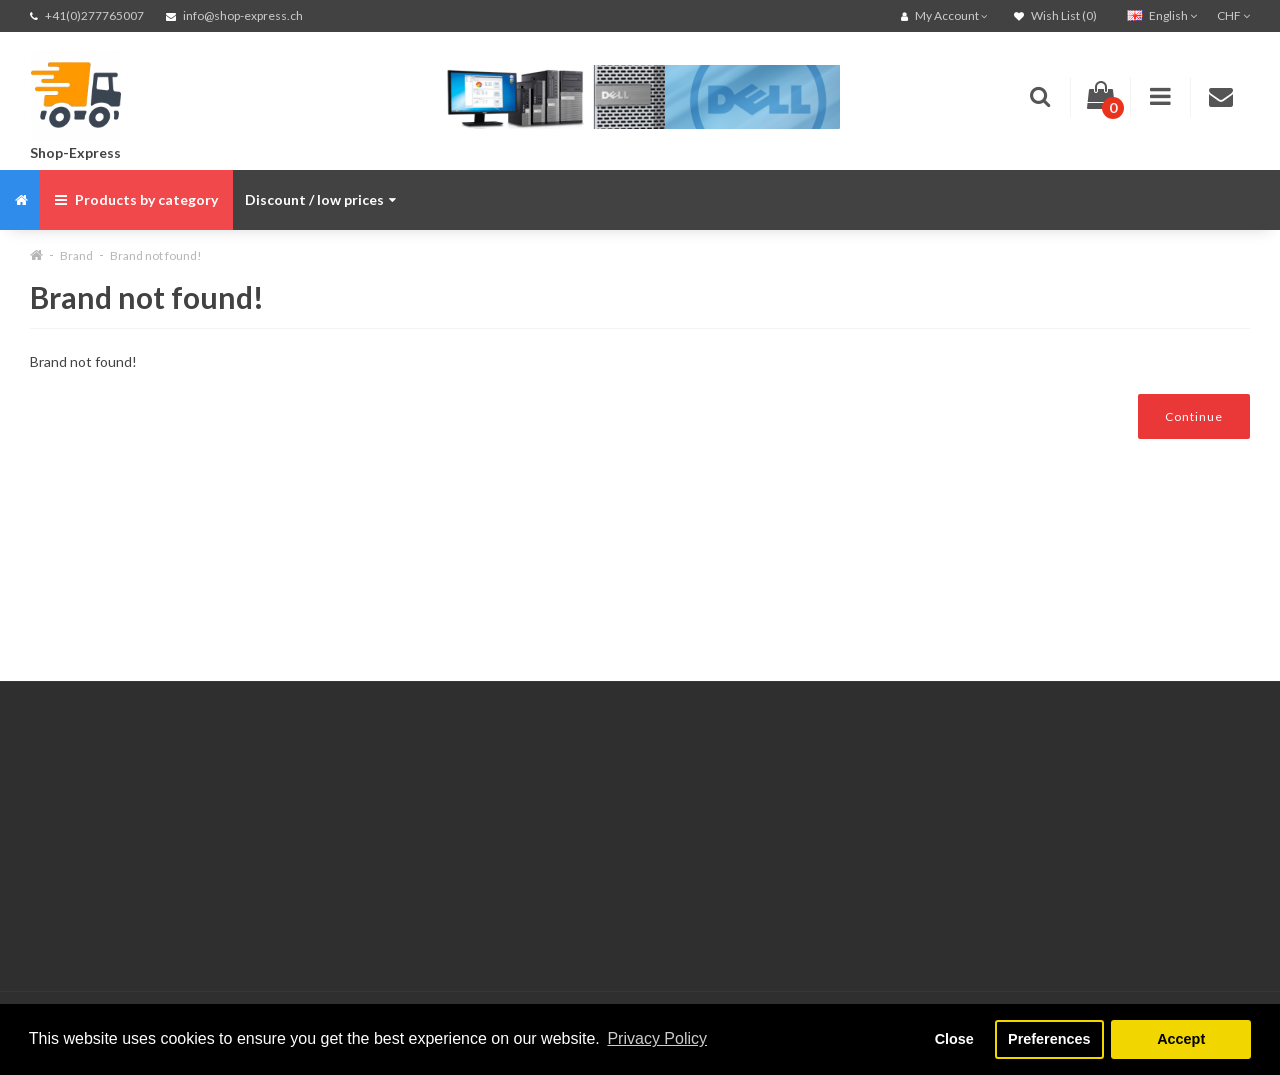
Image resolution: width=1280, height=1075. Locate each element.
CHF (1233, 15)
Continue (1194, 416)
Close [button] (954, 1039)
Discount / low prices (320, 199)
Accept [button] (1181, 1039)
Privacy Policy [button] (657, 1038)
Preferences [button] (1049, 1039)
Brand (76, 255)
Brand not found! (156, 255)
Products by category (136, 199)
